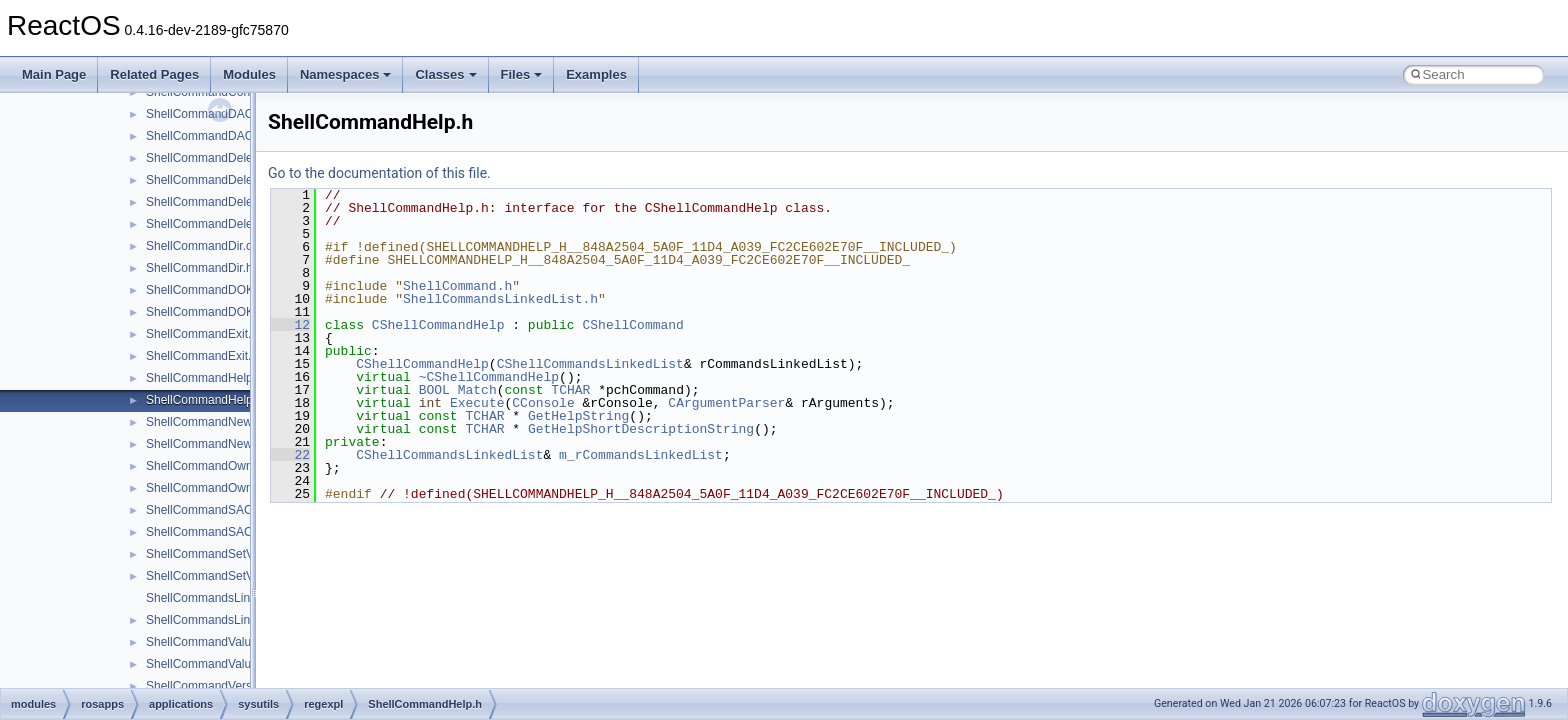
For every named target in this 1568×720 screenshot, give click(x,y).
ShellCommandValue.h (207, 664)
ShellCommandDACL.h (208, 136)
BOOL (434, 390)
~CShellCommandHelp (489, 377)
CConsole (543, 403)
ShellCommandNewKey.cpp (220, 422)
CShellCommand (632, 325)
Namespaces (346, 74)
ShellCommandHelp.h (204, 400)
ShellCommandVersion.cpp (218, 686)
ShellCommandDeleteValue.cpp (230, 202)
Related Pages (154, 74)
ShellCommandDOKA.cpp (215, 290)
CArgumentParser (726, 403)
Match (477, 390)
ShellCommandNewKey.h (214, 444)
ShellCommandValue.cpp (213, 642)
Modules (249, 74)
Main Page (54, 74)
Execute (477, 403)
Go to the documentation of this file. (379, 173)
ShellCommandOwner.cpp (215, 466)
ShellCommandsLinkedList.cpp (228, 598)
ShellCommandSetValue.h (216, 576)
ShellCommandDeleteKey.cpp (225, 158)
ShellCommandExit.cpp (208, 334)
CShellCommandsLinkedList (590, 364)
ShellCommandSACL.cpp (214, 510)
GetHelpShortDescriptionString (641, 429)
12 (290, 325)
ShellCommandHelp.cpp (210, 378)
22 (290, 455)
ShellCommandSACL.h (207, 532)
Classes (445, 74)
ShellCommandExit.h (202, 356)
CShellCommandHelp (438, 325)
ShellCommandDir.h (199, 268)
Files (522, 74)
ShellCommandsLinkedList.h (222, 620)
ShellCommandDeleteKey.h (219, 180)
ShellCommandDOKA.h (209, 312)
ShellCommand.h (457, 286)
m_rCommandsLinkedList (641, 455)
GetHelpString (578, 416)
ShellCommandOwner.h (209, 488)
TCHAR (570, 390)
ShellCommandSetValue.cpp (222, 554)
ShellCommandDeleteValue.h (224, 224)
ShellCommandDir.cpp (205, 246)
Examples (596, 74)
